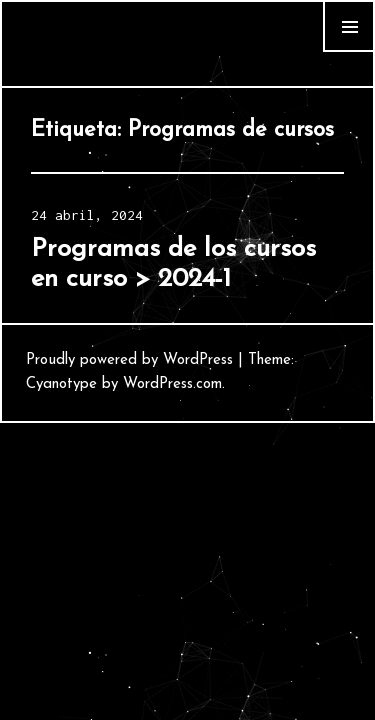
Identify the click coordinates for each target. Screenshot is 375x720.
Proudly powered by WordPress (129, 360)
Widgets (349, 51)
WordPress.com (172, 384)
